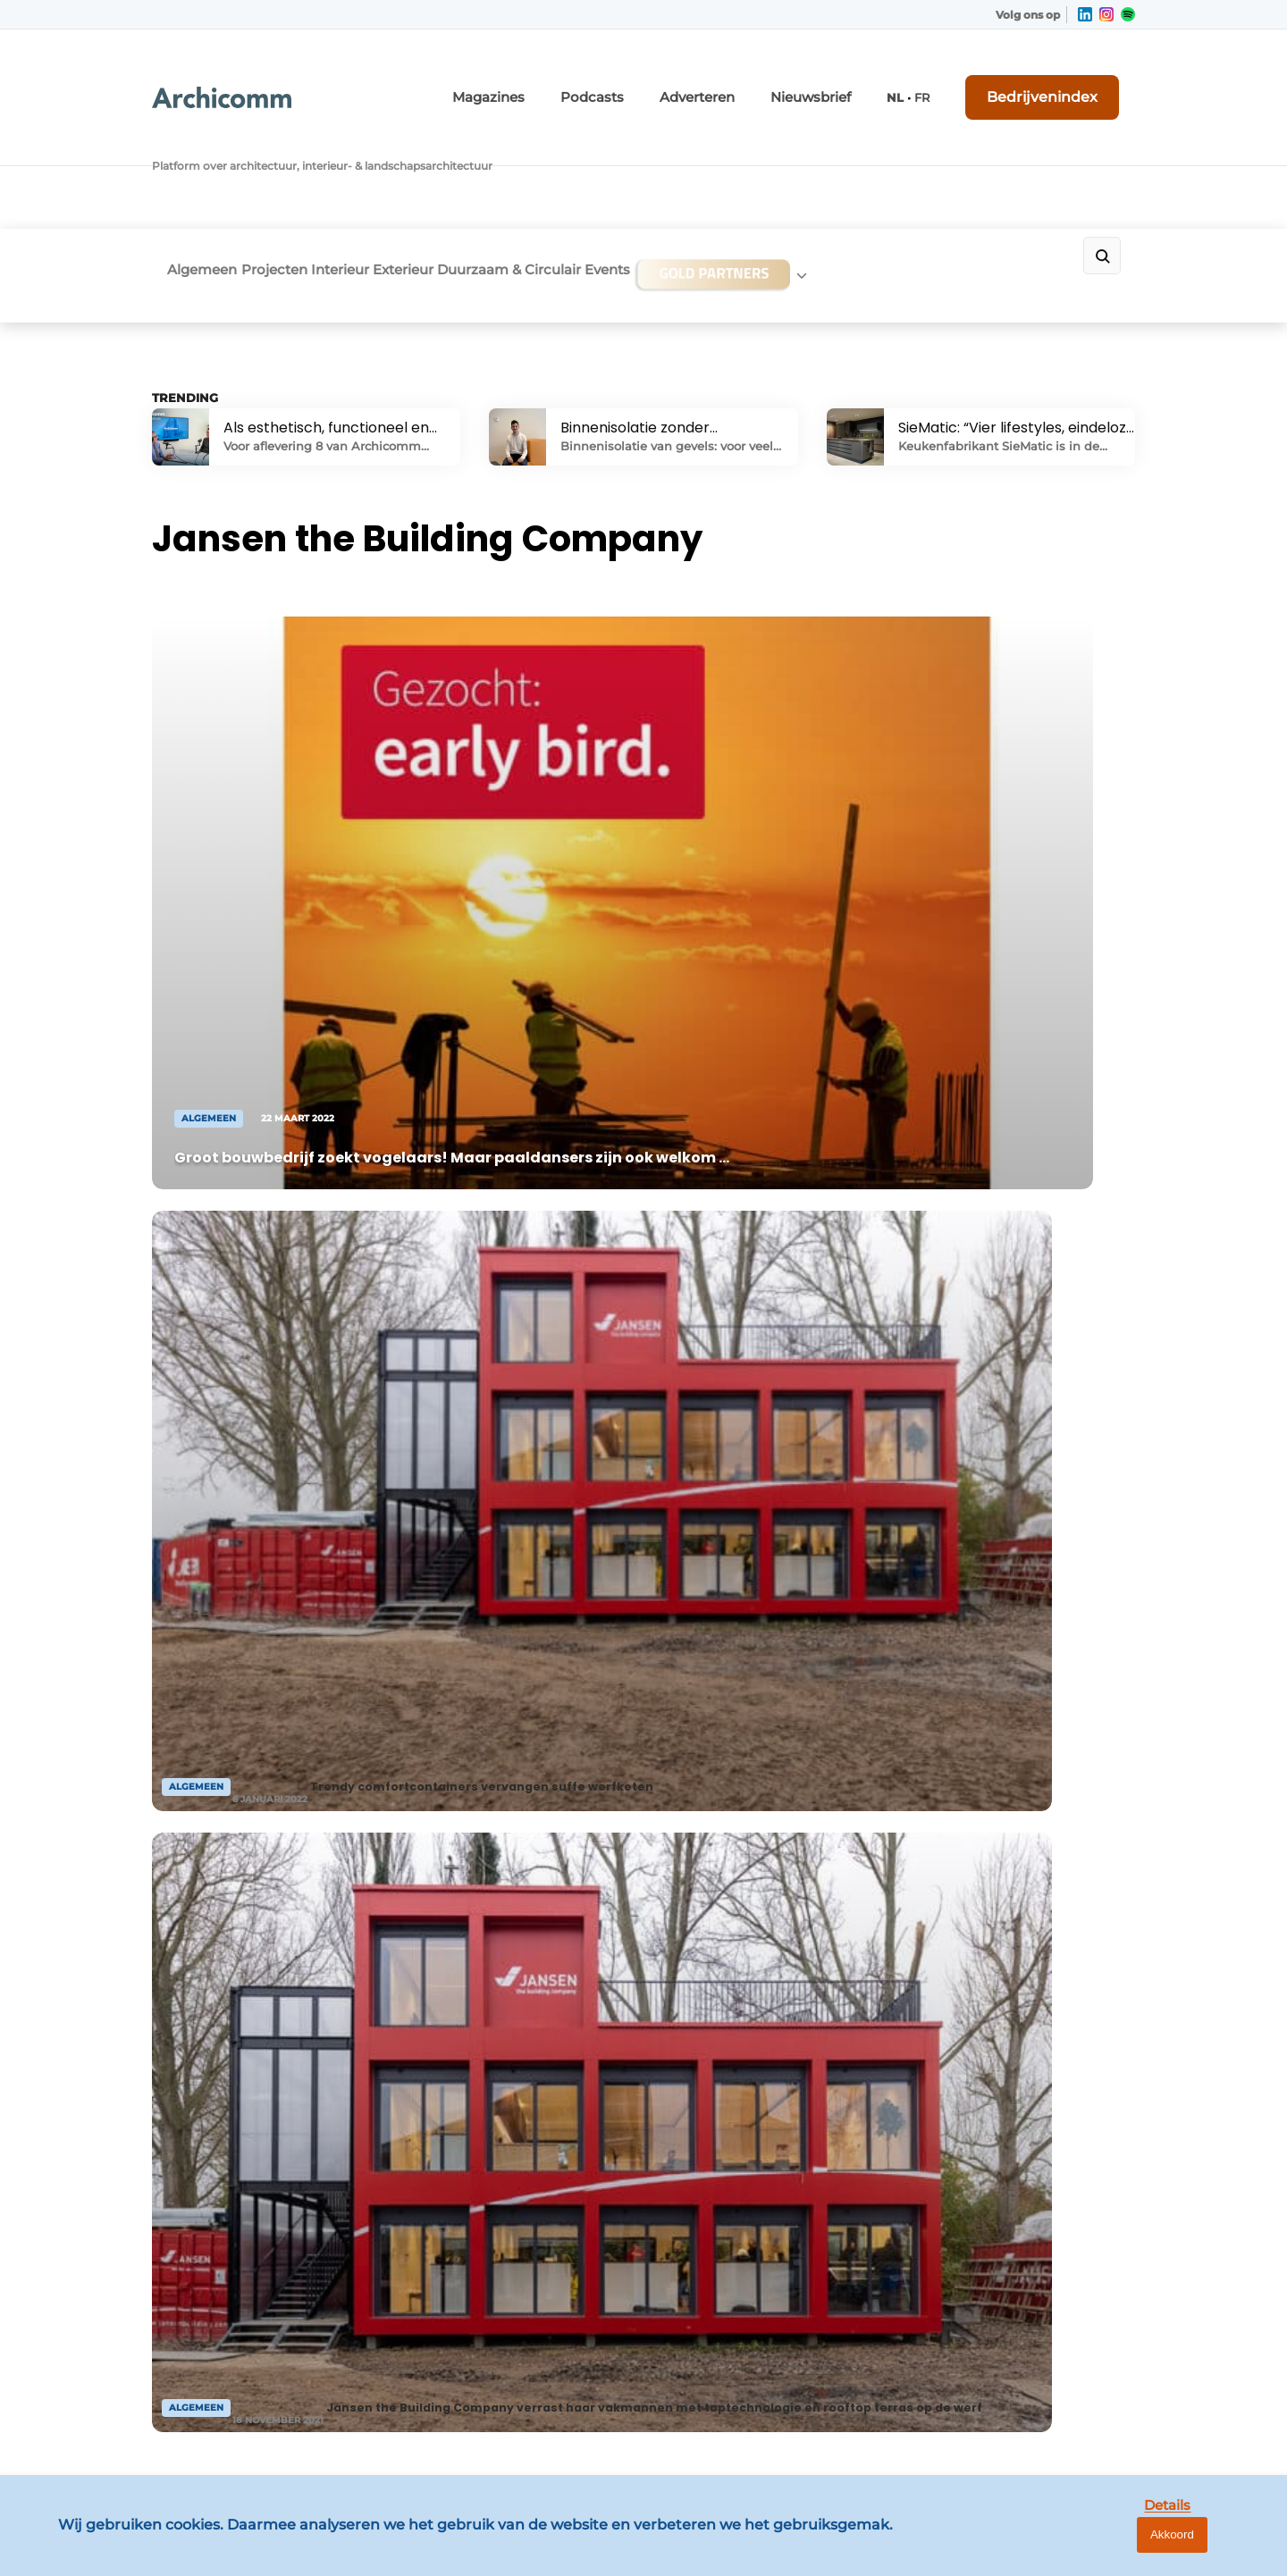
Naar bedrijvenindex (492, 1554)
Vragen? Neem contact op (988, 1769)
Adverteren (757, 78)
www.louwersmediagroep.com (1035, 2420)
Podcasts (666, 78)
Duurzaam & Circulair (593, 157)
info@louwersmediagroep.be (1029, 2328)
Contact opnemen (457, 2001)
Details (1136, 2546)
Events (716, 157)
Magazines (577, 78)
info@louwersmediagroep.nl (1027, 2060)
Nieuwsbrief (855, 78)
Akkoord (1220, 2548)
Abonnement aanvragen (477, 2035)
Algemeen (187, 157)
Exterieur (462, 157)
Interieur (374, 157)
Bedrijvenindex (1068, 78)
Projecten (283, 157)
